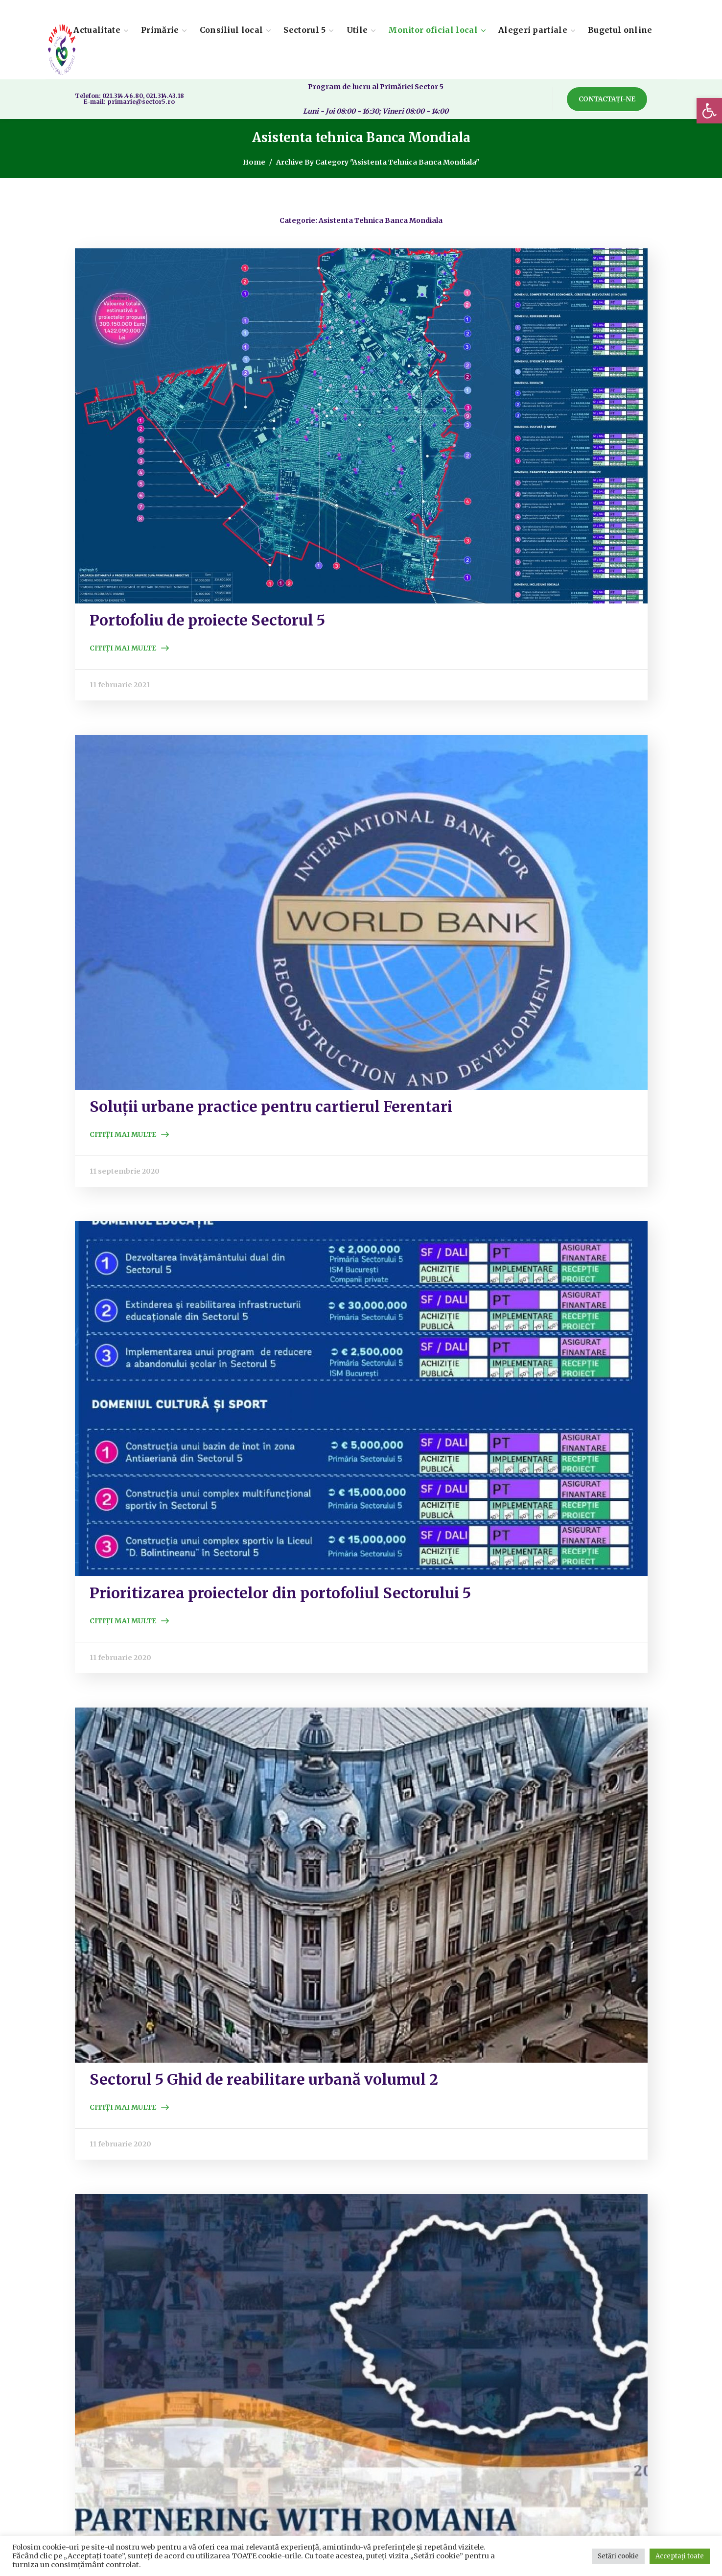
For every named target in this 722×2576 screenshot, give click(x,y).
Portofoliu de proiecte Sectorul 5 (207, 620)
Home (254, 162)
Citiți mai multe (123, 648)
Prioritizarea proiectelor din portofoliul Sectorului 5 (280, 1593)
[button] (709, 110)
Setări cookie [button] (618, 2556)
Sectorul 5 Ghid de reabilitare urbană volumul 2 (264, 2079)
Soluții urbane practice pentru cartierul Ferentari (271, 1106)
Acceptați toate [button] (679, 2556)
